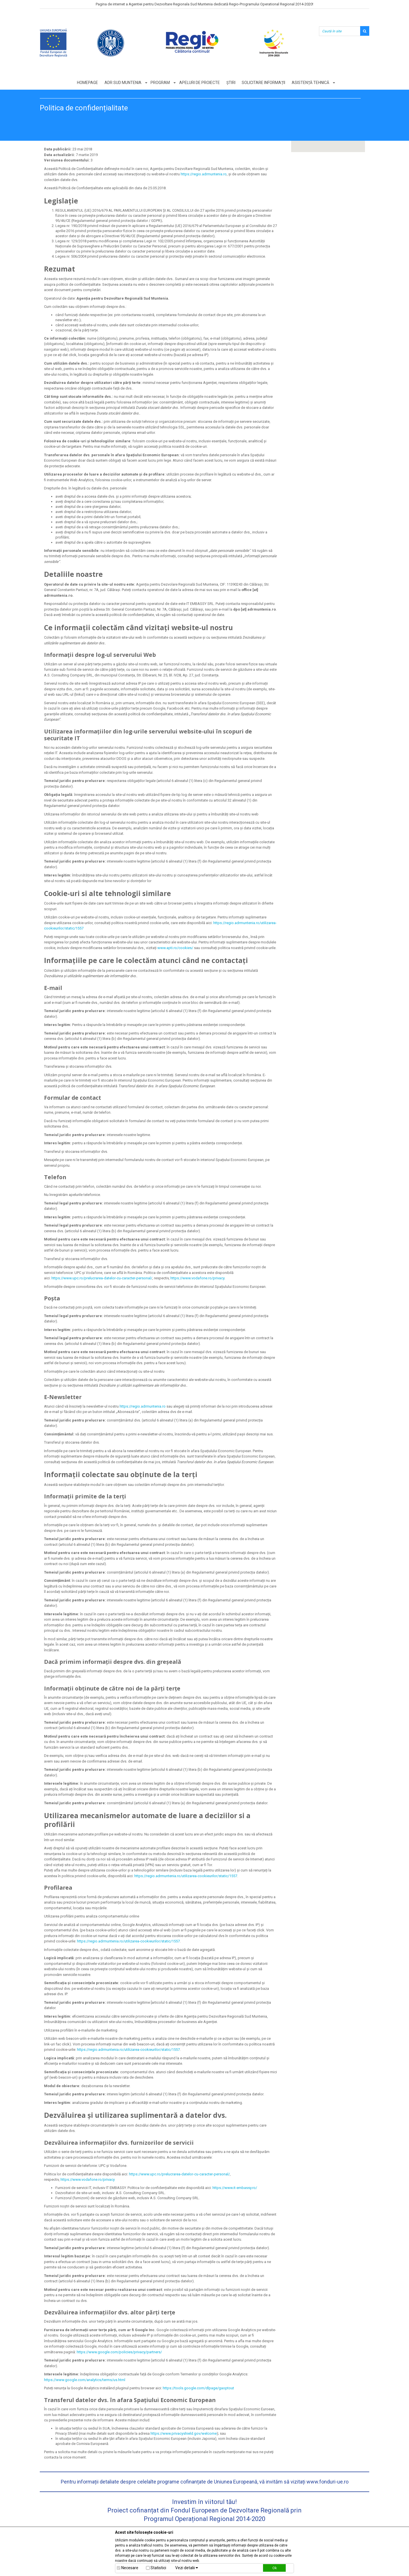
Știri (230, 82)
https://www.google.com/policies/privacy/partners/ (119, 2352)
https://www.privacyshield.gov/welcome (184, 2433)
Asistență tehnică (310, 82)
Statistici (158, 2568)
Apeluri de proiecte (199, 82)
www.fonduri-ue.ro (327, 2482)
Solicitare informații (263, 82)
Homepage (87, 82)
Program (160, 82)
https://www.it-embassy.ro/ (234, 2188)
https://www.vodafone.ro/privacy (197, 1278)
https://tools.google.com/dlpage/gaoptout (198, 2388)
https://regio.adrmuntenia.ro (204, 174)
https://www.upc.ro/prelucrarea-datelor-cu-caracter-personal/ (101, 1278)
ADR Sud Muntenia (122, 82)
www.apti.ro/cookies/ (175, 948)
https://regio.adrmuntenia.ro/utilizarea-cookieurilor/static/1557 (185, 1876)
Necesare (129, 2568)
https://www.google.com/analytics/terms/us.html (84, 2380)
